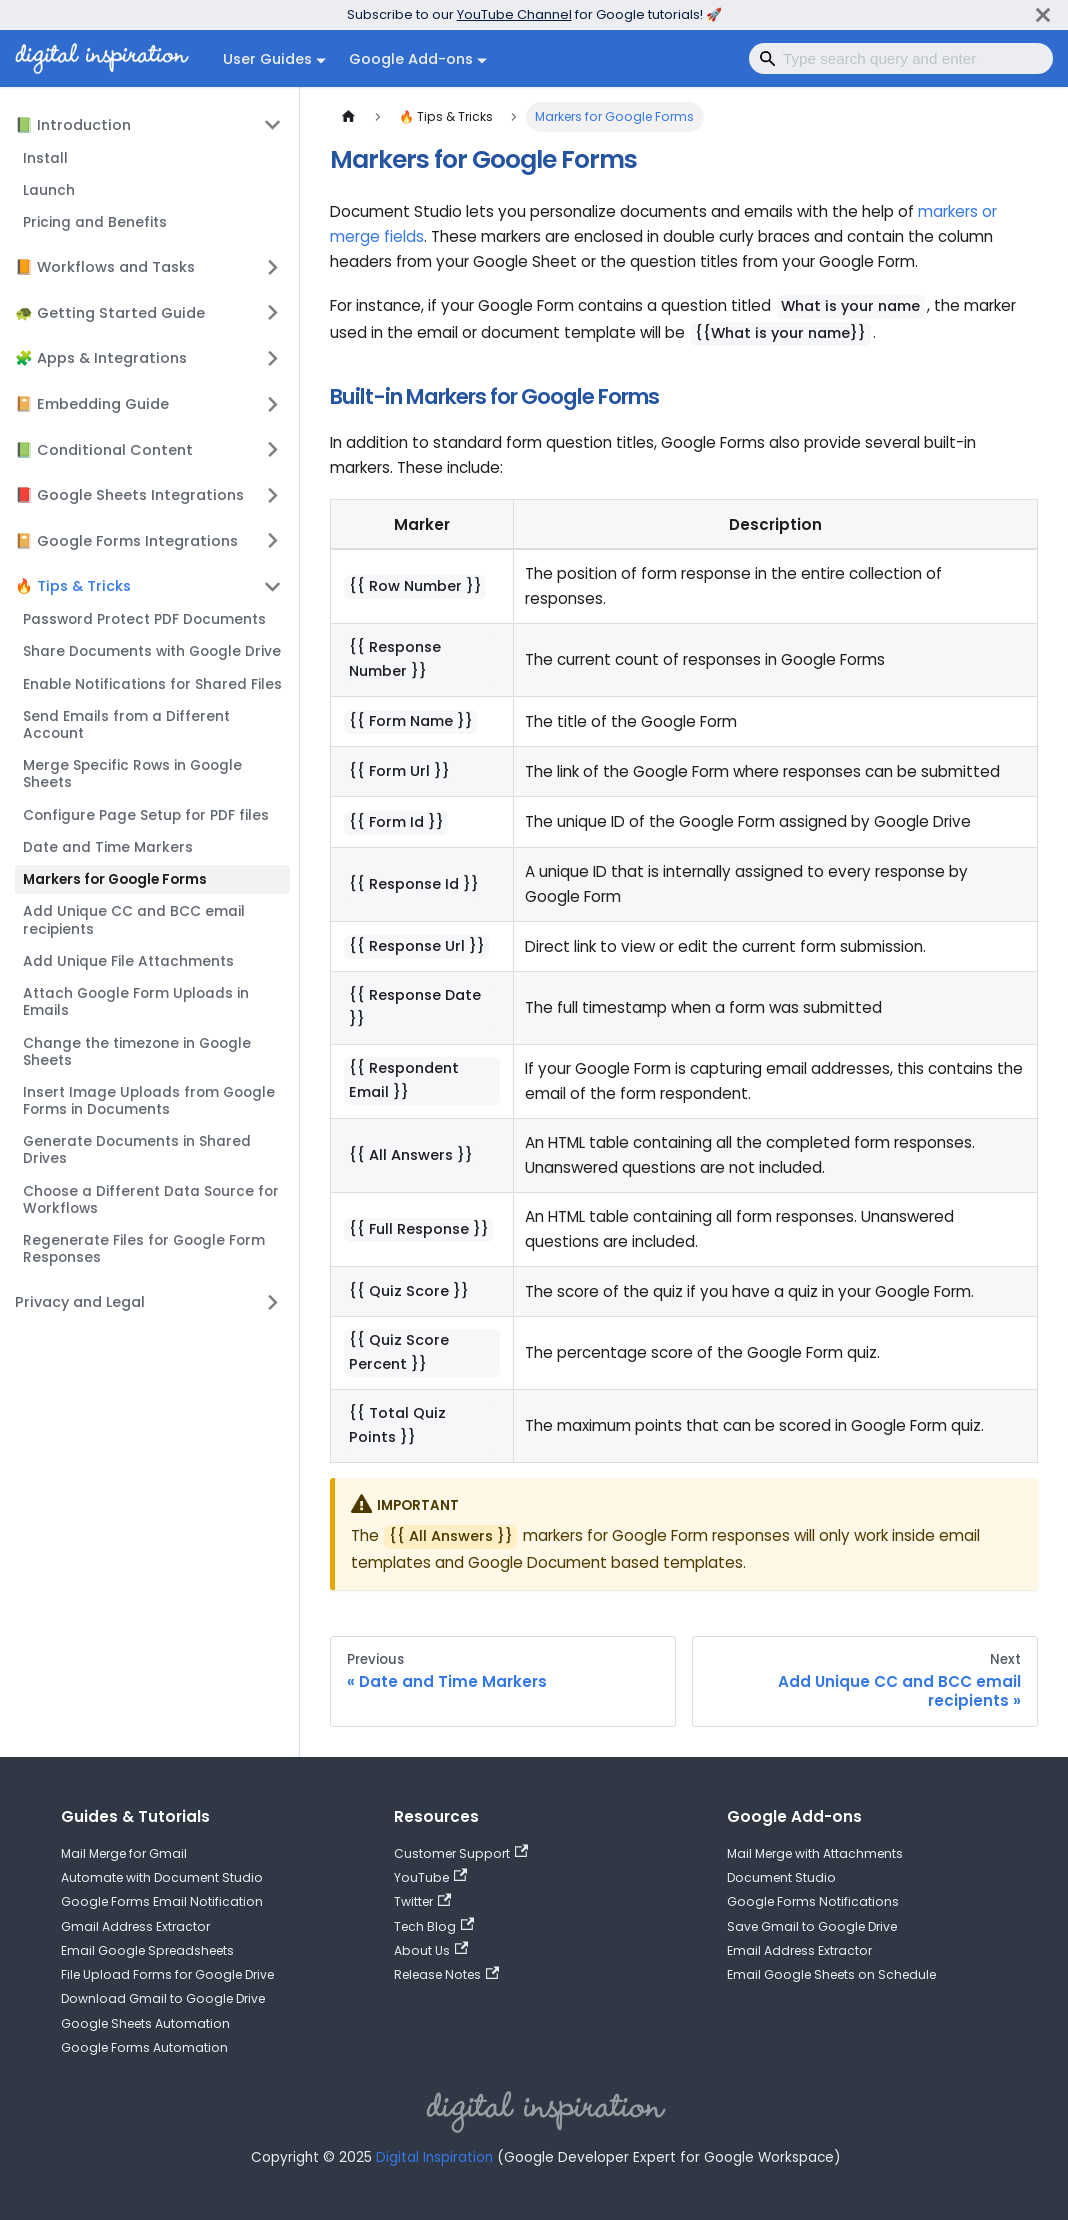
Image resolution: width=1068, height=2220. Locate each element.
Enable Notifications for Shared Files (152, 684)
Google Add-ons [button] (411, 59)
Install (45, 158)
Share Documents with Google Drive (152, 651)
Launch (49, 190)
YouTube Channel (514, 14)
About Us (431, 1950)
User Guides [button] (267, 59)
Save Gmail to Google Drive (812, 1926)
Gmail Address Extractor (135, 1926)
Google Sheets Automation (145, 2023)
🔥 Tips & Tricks (73, 586)
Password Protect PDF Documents (144, 619)
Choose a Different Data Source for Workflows (151, 1200)
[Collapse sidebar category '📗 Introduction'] (273, 125)
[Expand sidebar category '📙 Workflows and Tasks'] (273, 267)
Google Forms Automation (144, 2047)
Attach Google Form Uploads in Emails (136, 1002)
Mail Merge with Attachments (815, 1853)
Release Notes (446, 1974)
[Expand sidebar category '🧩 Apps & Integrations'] (273, 358)
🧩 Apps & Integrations (101, 358)
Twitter (422, 1901)
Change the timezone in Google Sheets (137, 1052)
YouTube (430, 1877)
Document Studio (781, 1877)
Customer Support (461, 1853)
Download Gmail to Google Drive (163, 1998)
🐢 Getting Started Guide (110, 313)
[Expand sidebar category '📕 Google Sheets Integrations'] (273, 495)
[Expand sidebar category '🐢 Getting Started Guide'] (273, 313)
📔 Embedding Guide (92, 404)
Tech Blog (434, 1926)
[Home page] (348, 117)
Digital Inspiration (434, 2157)
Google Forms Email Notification (162, 1901)
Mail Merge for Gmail (124, 1853)
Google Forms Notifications (813, 1901)
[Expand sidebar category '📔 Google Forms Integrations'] (273, 541)
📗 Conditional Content (104, 450)
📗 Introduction (73, 125)
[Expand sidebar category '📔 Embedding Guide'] (273, 404)
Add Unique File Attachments (128, 961)
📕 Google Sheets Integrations (129, 495)
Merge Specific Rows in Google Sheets (132, 774)
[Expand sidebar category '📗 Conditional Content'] (273, 449)
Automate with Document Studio (162, 1877)
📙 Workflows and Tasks (105, 267)
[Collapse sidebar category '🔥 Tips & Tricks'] (273, 586)
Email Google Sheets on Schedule (831, 1974)
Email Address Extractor (799, 1950)
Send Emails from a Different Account (126, 725)
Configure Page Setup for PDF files (146, 815)
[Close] (1043, 14)
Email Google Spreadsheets (147, 1950)
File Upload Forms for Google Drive (167, 1974)
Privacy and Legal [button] (80, 1302)
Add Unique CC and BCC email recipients (134, 920)
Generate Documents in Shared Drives (137, 1150)
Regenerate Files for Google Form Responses (144, 1249)
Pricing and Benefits (95, 222)
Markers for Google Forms (115, 879)
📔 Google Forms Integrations (126, 541)
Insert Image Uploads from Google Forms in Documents (149, 1101)
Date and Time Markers (108, 847)
